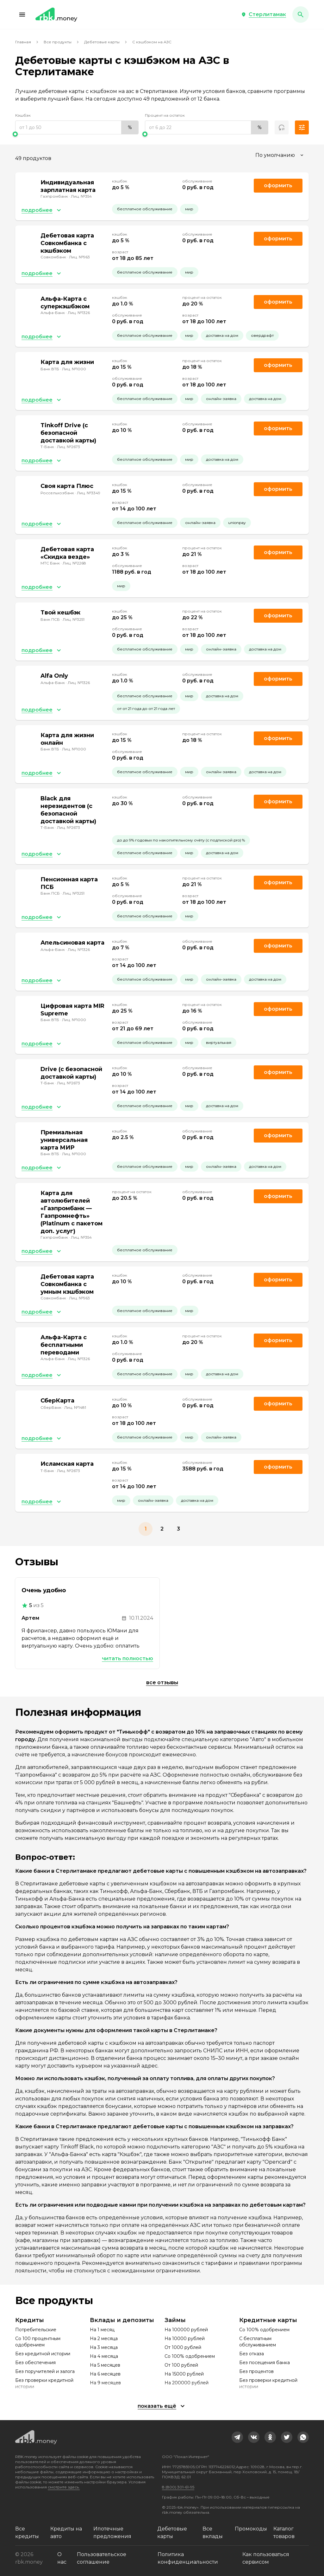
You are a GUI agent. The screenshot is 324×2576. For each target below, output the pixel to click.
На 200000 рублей (187, 2383)
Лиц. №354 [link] (81, 196)
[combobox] (280, 155)
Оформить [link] (278, 185)
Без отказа (251, 2354)
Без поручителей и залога (45, 2371)
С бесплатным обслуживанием (257, 2342)
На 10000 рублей (185, 2338)
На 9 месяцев (105, 2383)
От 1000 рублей (183, 2347)
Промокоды (251, 2529)
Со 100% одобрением (190, 2356)
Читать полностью (127, 1658)
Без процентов (256, 2371)
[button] (22, 15)
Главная (23, 42)
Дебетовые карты (102, 42)
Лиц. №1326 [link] (79, 312)
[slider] (77, 134)
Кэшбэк (23, 115)
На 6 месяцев (105, 2374)
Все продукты (58, 42)
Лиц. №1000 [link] (74, 369)
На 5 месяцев (105, 2365)
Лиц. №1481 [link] (75, 1407)
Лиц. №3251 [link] (73, 619)
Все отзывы (162, 1682)
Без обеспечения (35, 2362)
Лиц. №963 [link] (79, 257)
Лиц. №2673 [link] (68, 446)
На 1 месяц (102, 2330)
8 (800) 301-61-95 (178, 2487)
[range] (77, 127)
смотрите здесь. (64, 2487)
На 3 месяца (104, 2347)
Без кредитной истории (42, 2354)
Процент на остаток (165, 115)
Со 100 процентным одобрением (37, 2342)
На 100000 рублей (186, 2330)
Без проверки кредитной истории (44, 2383)
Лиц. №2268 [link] (74, 563)
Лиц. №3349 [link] (88, 492)
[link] (237, 2437)
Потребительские (35, 2330)
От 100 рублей (181, 2365)
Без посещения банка (264, 2362)
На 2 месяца (104, 2338)
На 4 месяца (104, 2356)
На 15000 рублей (184, 2374)
